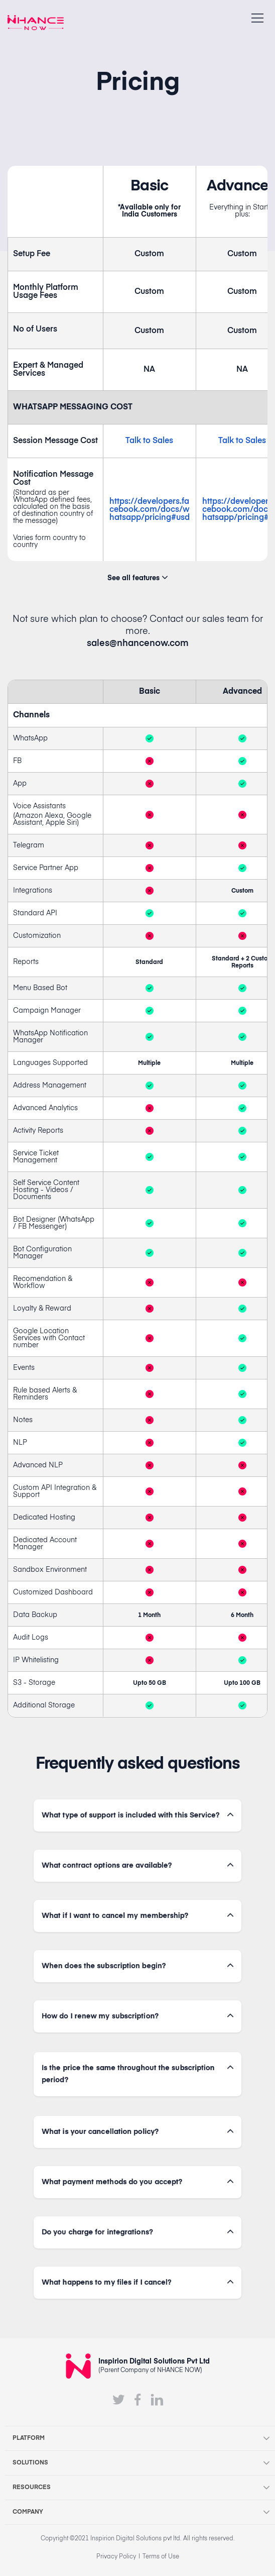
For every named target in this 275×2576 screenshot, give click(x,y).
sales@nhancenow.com (138, 643)
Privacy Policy (116, 2557)
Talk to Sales (149, 441)
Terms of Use (161, 2557)
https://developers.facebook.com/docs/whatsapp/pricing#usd (149, 510)
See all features (137, 578)
